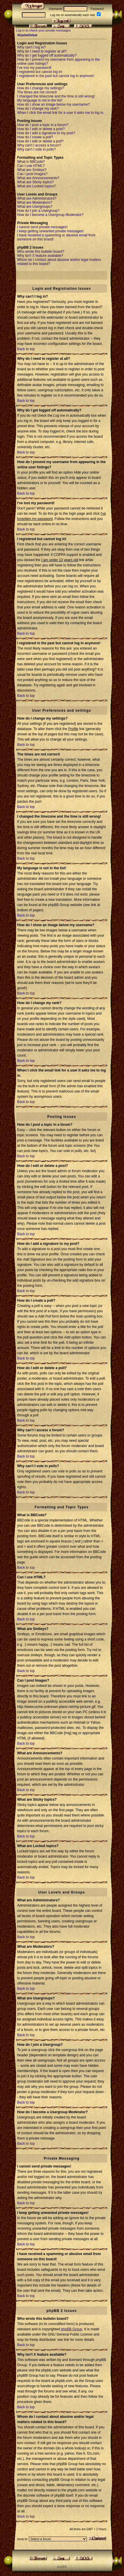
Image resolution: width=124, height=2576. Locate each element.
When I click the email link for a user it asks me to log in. (60, 113)
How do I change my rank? (38, 109)
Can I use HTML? (31, 166)
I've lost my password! (34, 68)
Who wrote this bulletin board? (40, 251)
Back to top (26, 349)
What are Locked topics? (36, 186)
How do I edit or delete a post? (41, 129)
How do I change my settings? (40, 88)
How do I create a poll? (35, 137)
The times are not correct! (37, 92)
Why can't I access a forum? (39, 145)
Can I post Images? (32, 174)
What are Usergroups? (35, 207)
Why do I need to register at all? (42, 51)
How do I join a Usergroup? (38, 211)
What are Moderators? (34, 202)
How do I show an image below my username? (53, 104)
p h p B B (61, 2566)
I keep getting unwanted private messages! (50, 231)
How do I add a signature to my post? (46, 133)
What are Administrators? (37, 198)
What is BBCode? (31, 162)
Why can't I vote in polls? (36, 149)
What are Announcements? (38, 178)
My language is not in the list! (39, 100)
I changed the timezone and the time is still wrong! (56, 96)
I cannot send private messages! (42, 227)
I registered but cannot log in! (39, 72)
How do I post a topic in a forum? (42, 125)
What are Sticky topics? (35, 182)
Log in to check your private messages (43, 30)
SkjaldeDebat (27, 35)
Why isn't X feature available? (40, 256)
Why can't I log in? (31, 47)
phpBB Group (71, 2329)
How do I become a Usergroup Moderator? (50, 215)
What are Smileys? (32, 170)
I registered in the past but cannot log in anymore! (55, 76)
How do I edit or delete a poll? (40, 141)
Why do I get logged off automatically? (46, 55)
